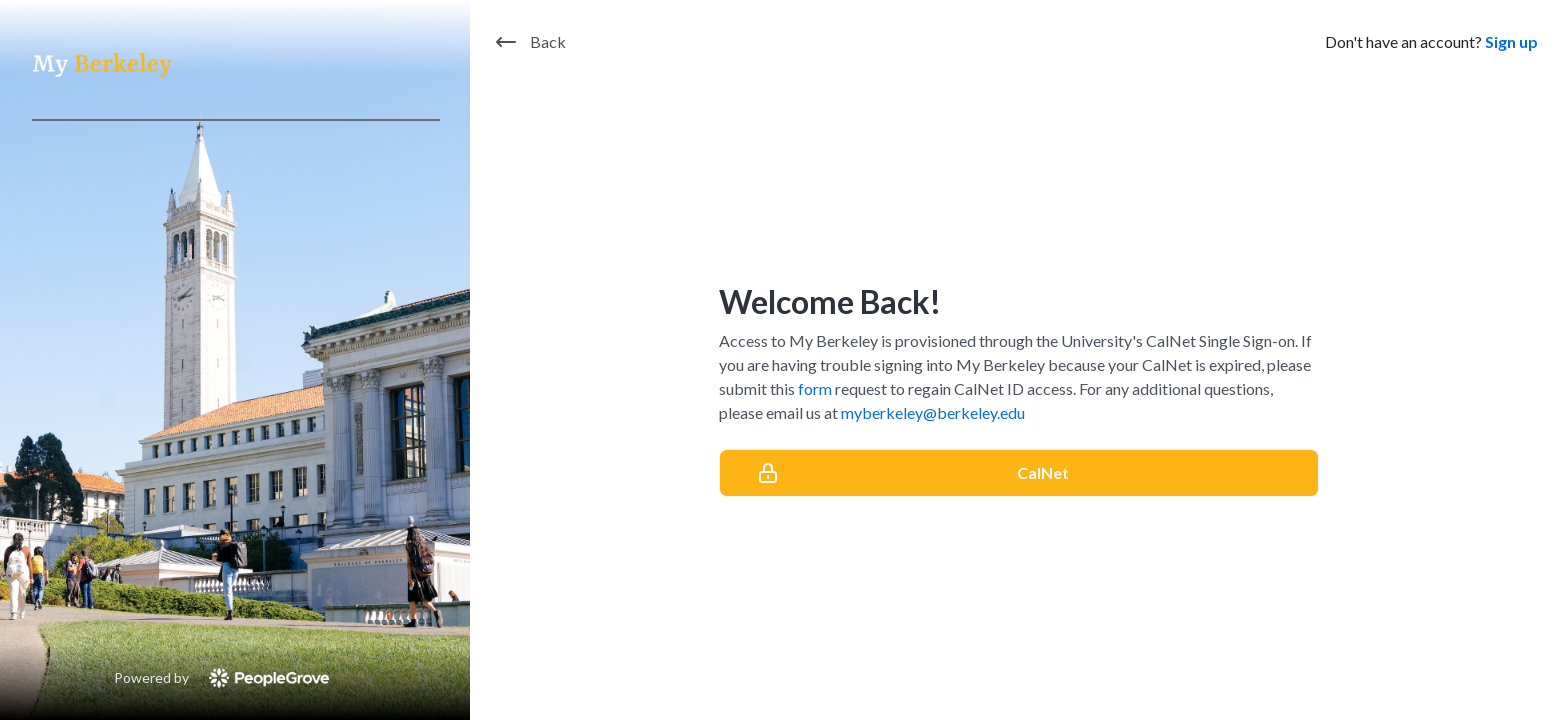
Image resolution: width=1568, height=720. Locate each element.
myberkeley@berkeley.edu (933, 412)
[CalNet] (1019, 473)
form (815, 388)
